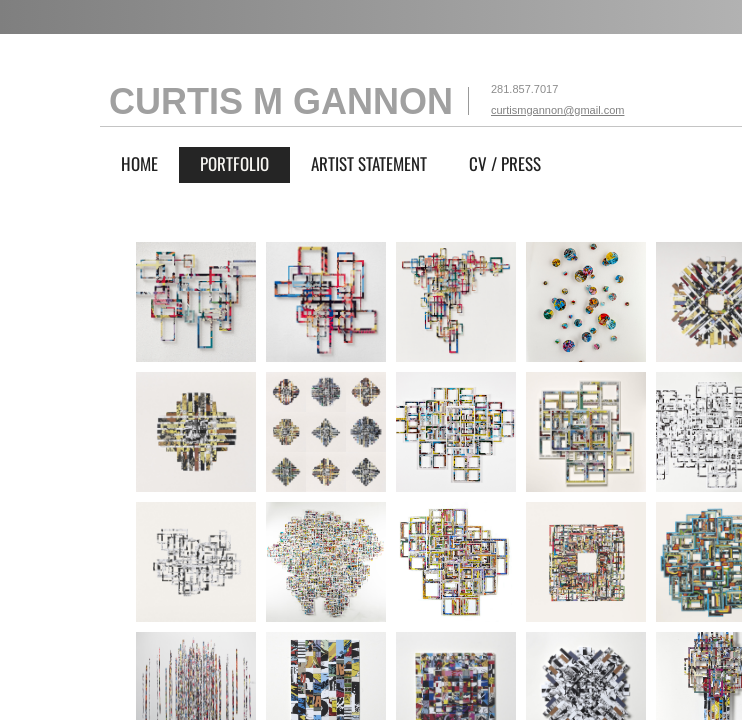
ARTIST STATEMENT (369, 163)
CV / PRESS (505, 163)
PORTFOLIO (234, 163)
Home (139, 163)
